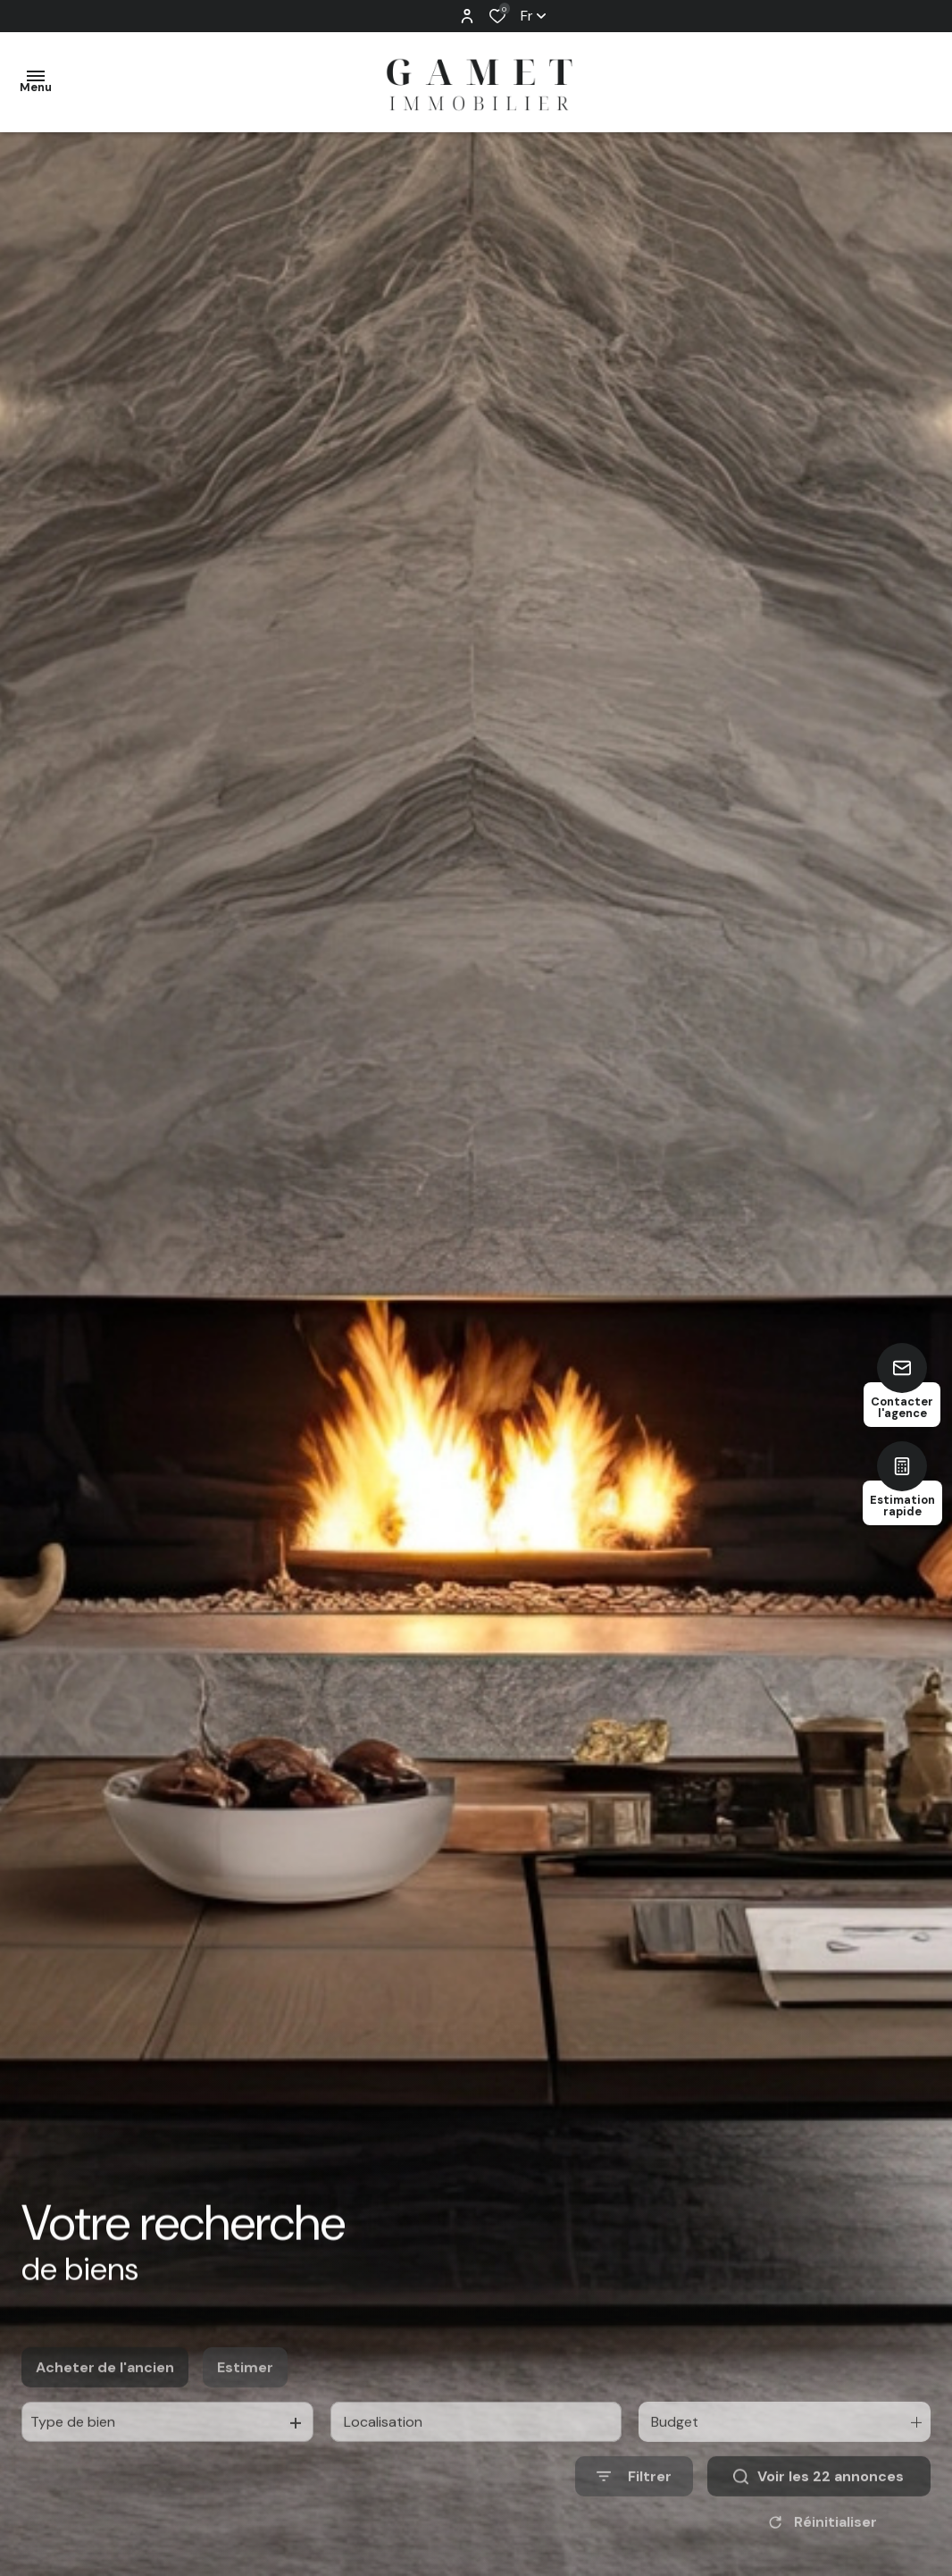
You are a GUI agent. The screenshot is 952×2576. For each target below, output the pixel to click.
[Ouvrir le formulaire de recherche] (634, 2516)
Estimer (245, 2405)
